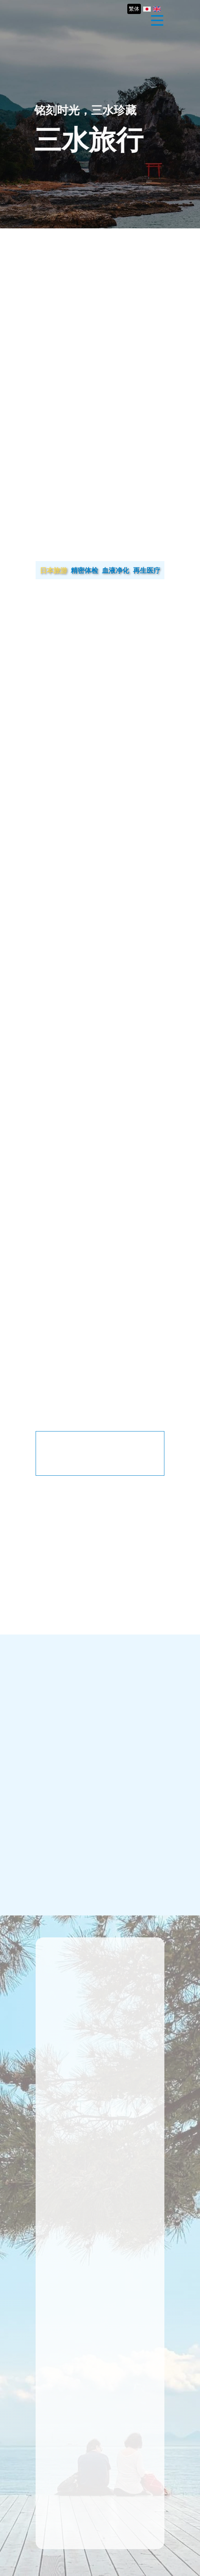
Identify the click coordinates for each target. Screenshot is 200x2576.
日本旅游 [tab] (53, 570)
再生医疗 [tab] (146, 570)
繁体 (134, 9)
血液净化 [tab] (115, 570)
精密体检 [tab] (84, 570)
